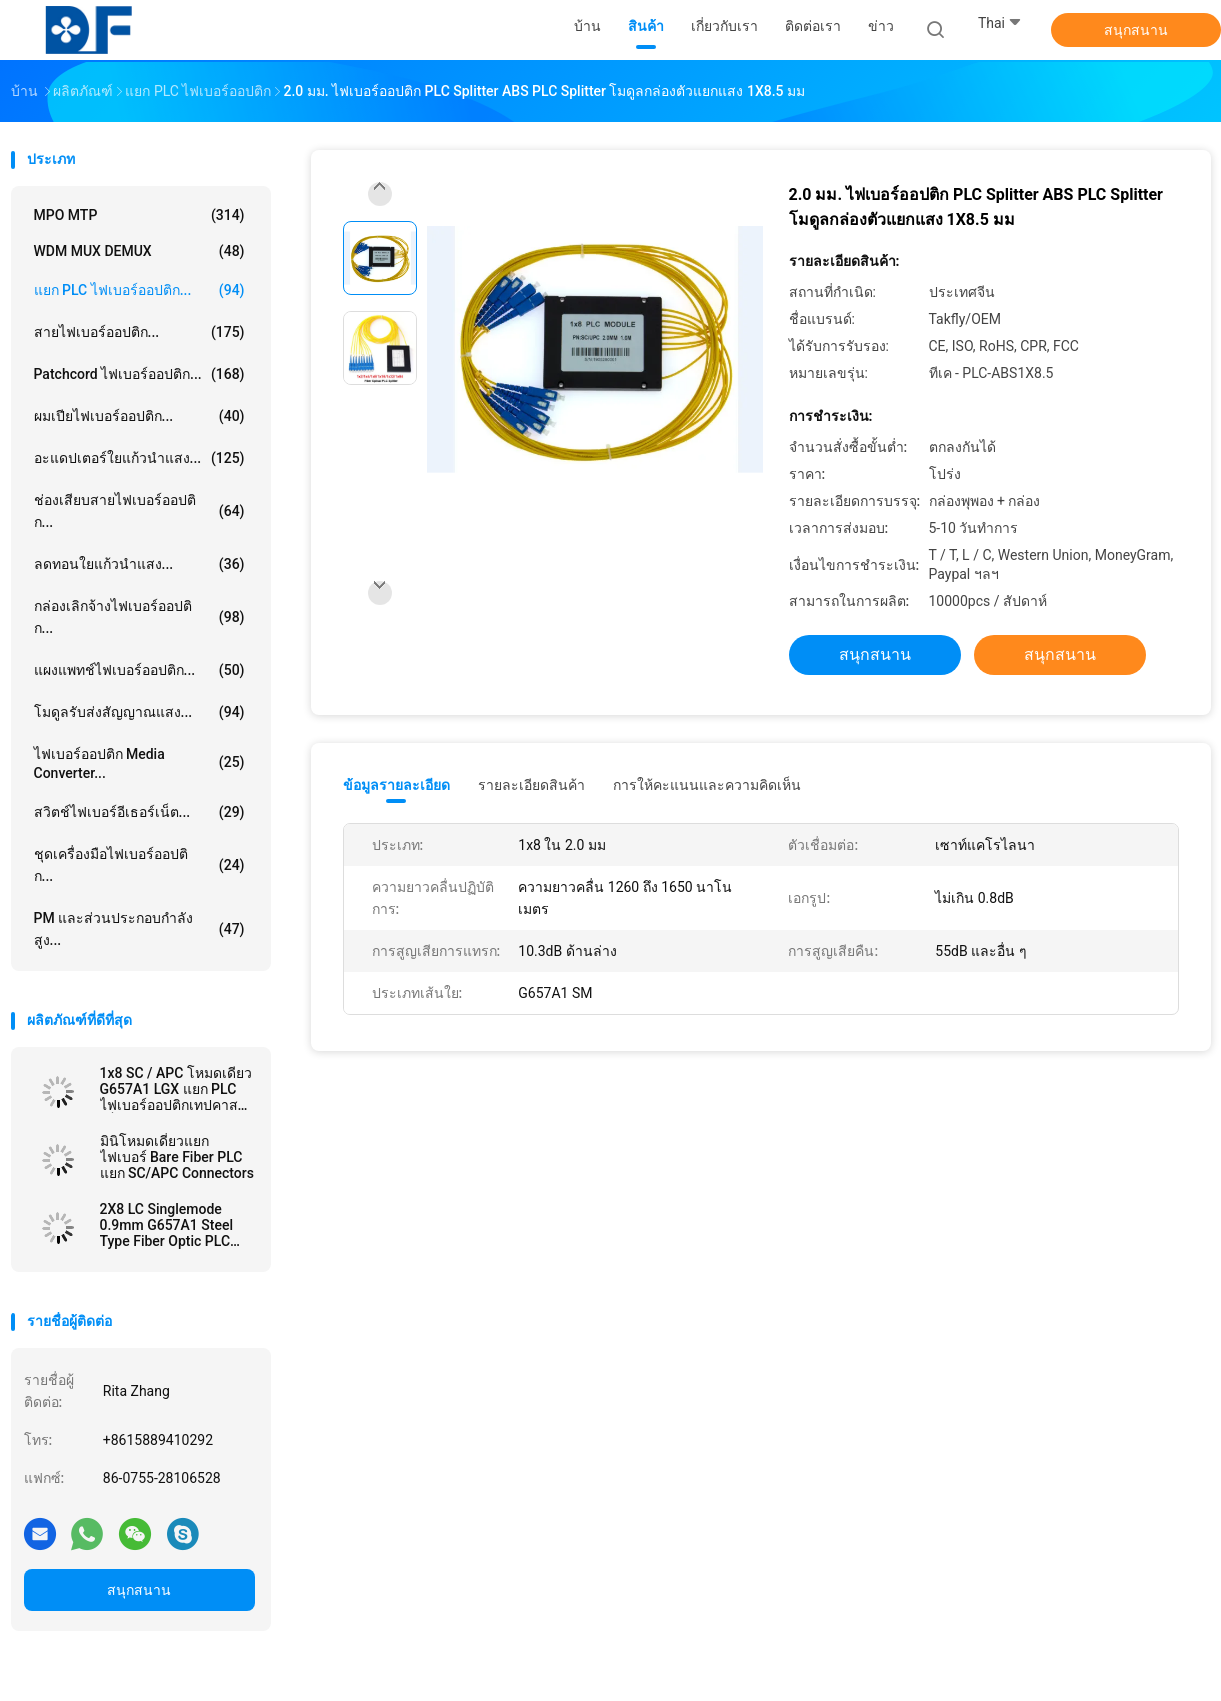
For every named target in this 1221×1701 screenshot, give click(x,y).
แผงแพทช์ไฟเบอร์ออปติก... (139, 670)
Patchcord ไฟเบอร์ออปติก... (139, 374)
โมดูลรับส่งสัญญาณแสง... (139, 712)
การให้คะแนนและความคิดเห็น (707, 785)
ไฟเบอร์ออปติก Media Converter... (139, 763)
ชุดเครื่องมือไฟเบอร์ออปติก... (139, 865)
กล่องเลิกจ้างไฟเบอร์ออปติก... (139, 617)
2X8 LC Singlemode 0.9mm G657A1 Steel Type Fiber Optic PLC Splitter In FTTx (167, 1225)
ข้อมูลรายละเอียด (396, 785)
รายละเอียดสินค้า (531, 785)
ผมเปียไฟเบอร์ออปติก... (139, 416)
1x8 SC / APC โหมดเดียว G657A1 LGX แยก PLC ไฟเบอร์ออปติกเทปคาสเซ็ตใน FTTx (176, 1089)
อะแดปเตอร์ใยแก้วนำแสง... (139, 458)
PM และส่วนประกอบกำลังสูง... (139, 929)
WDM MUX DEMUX (139, 251)
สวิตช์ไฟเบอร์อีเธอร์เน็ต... (139, 812)
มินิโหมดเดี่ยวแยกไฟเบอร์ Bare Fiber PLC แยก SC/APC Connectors (177, 1157)
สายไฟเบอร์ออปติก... (139, 332)
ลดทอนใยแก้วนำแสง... (139, 564)
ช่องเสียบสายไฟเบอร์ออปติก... (139, 511)
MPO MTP (139, 215)
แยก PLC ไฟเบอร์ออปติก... (139, 290)
